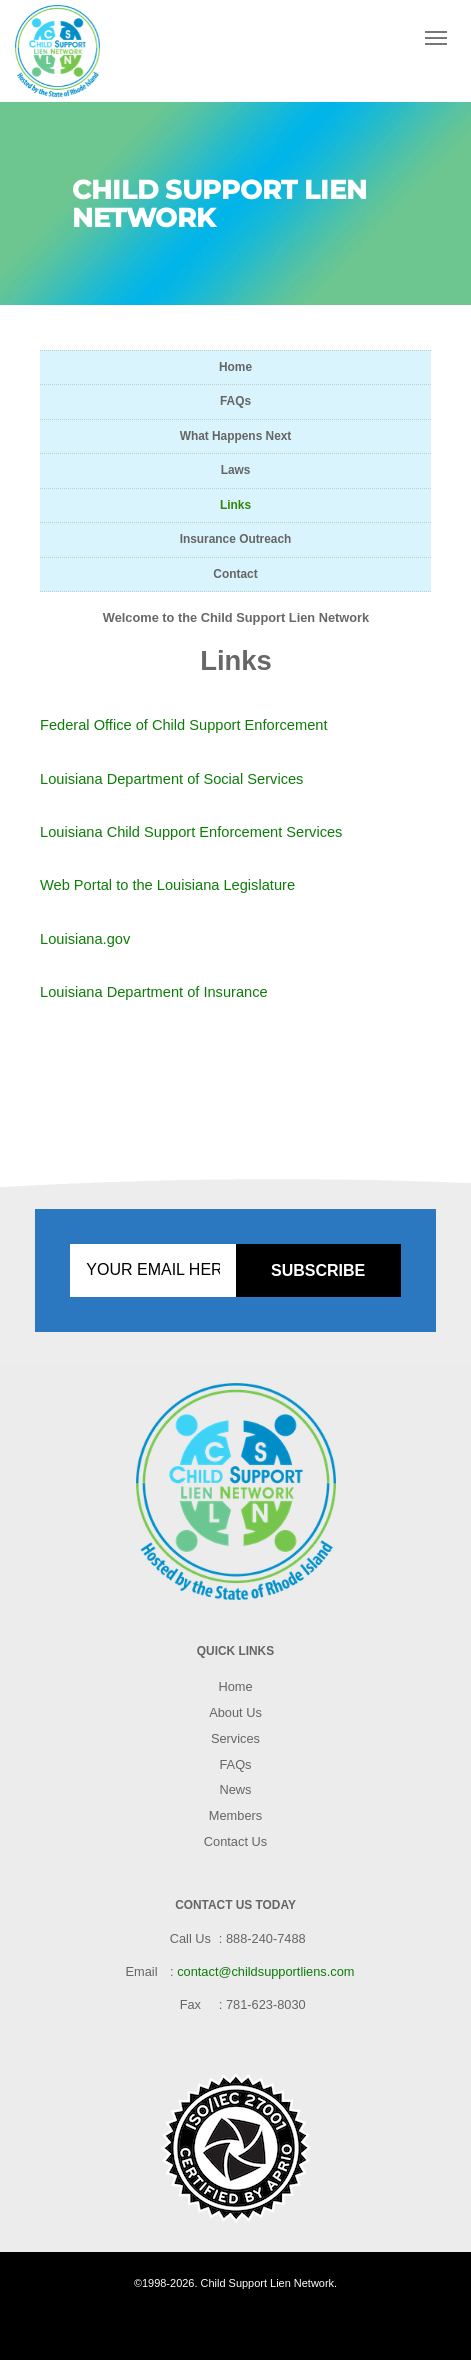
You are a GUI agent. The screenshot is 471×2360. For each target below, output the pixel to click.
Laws (236, 470)
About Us (235, 1712)
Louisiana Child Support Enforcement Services (191, 832)
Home (235, 367)
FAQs (235, 401)
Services (235, 1738)
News (236, 1789)
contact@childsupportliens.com (265, 1971)
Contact (235, 574)
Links (235, 505)
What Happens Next (236, 436)
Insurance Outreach (236, 539)
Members (235, 1815)
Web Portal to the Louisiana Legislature (167, 885)
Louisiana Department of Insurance (154, 992)
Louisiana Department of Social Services (171, 779)
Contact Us (235, 1841)
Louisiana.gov (85, 939)
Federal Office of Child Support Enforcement (184, 725)
